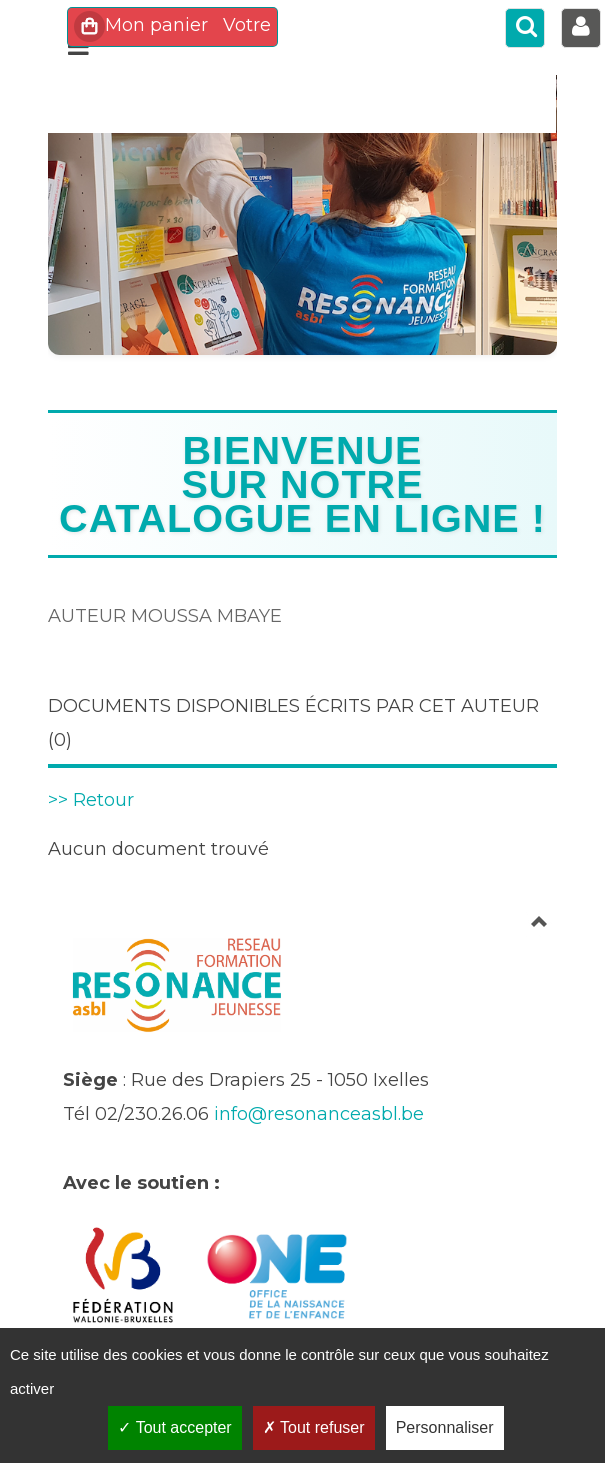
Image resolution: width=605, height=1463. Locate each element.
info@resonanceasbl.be (319, 1114)
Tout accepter (174, 1427)
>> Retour (91, 800)
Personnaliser (445, 1427)
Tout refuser (314, 1427)
